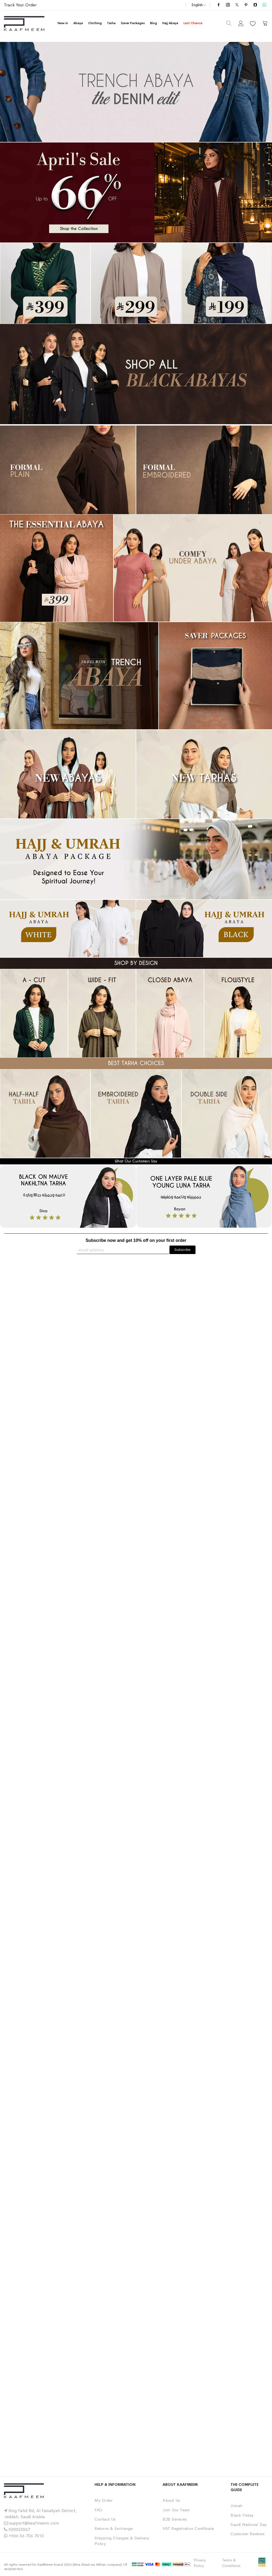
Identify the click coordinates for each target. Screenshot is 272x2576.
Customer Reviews (248, 2533)
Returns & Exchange (114, 2528)
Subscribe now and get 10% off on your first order (136, 1240)
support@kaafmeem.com (34, 2523)
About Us (171, 2500)
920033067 (19, 2529)
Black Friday (242, 2515)
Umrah (237, 2505)
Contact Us (105, 2519)
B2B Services (175, 2519)
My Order (103, 2500)
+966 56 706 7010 (26, 2536)
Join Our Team (176, 2509)
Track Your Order (20, 5)
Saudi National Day (248, 2524)
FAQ (98, 2509)
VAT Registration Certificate (188, 2528)
